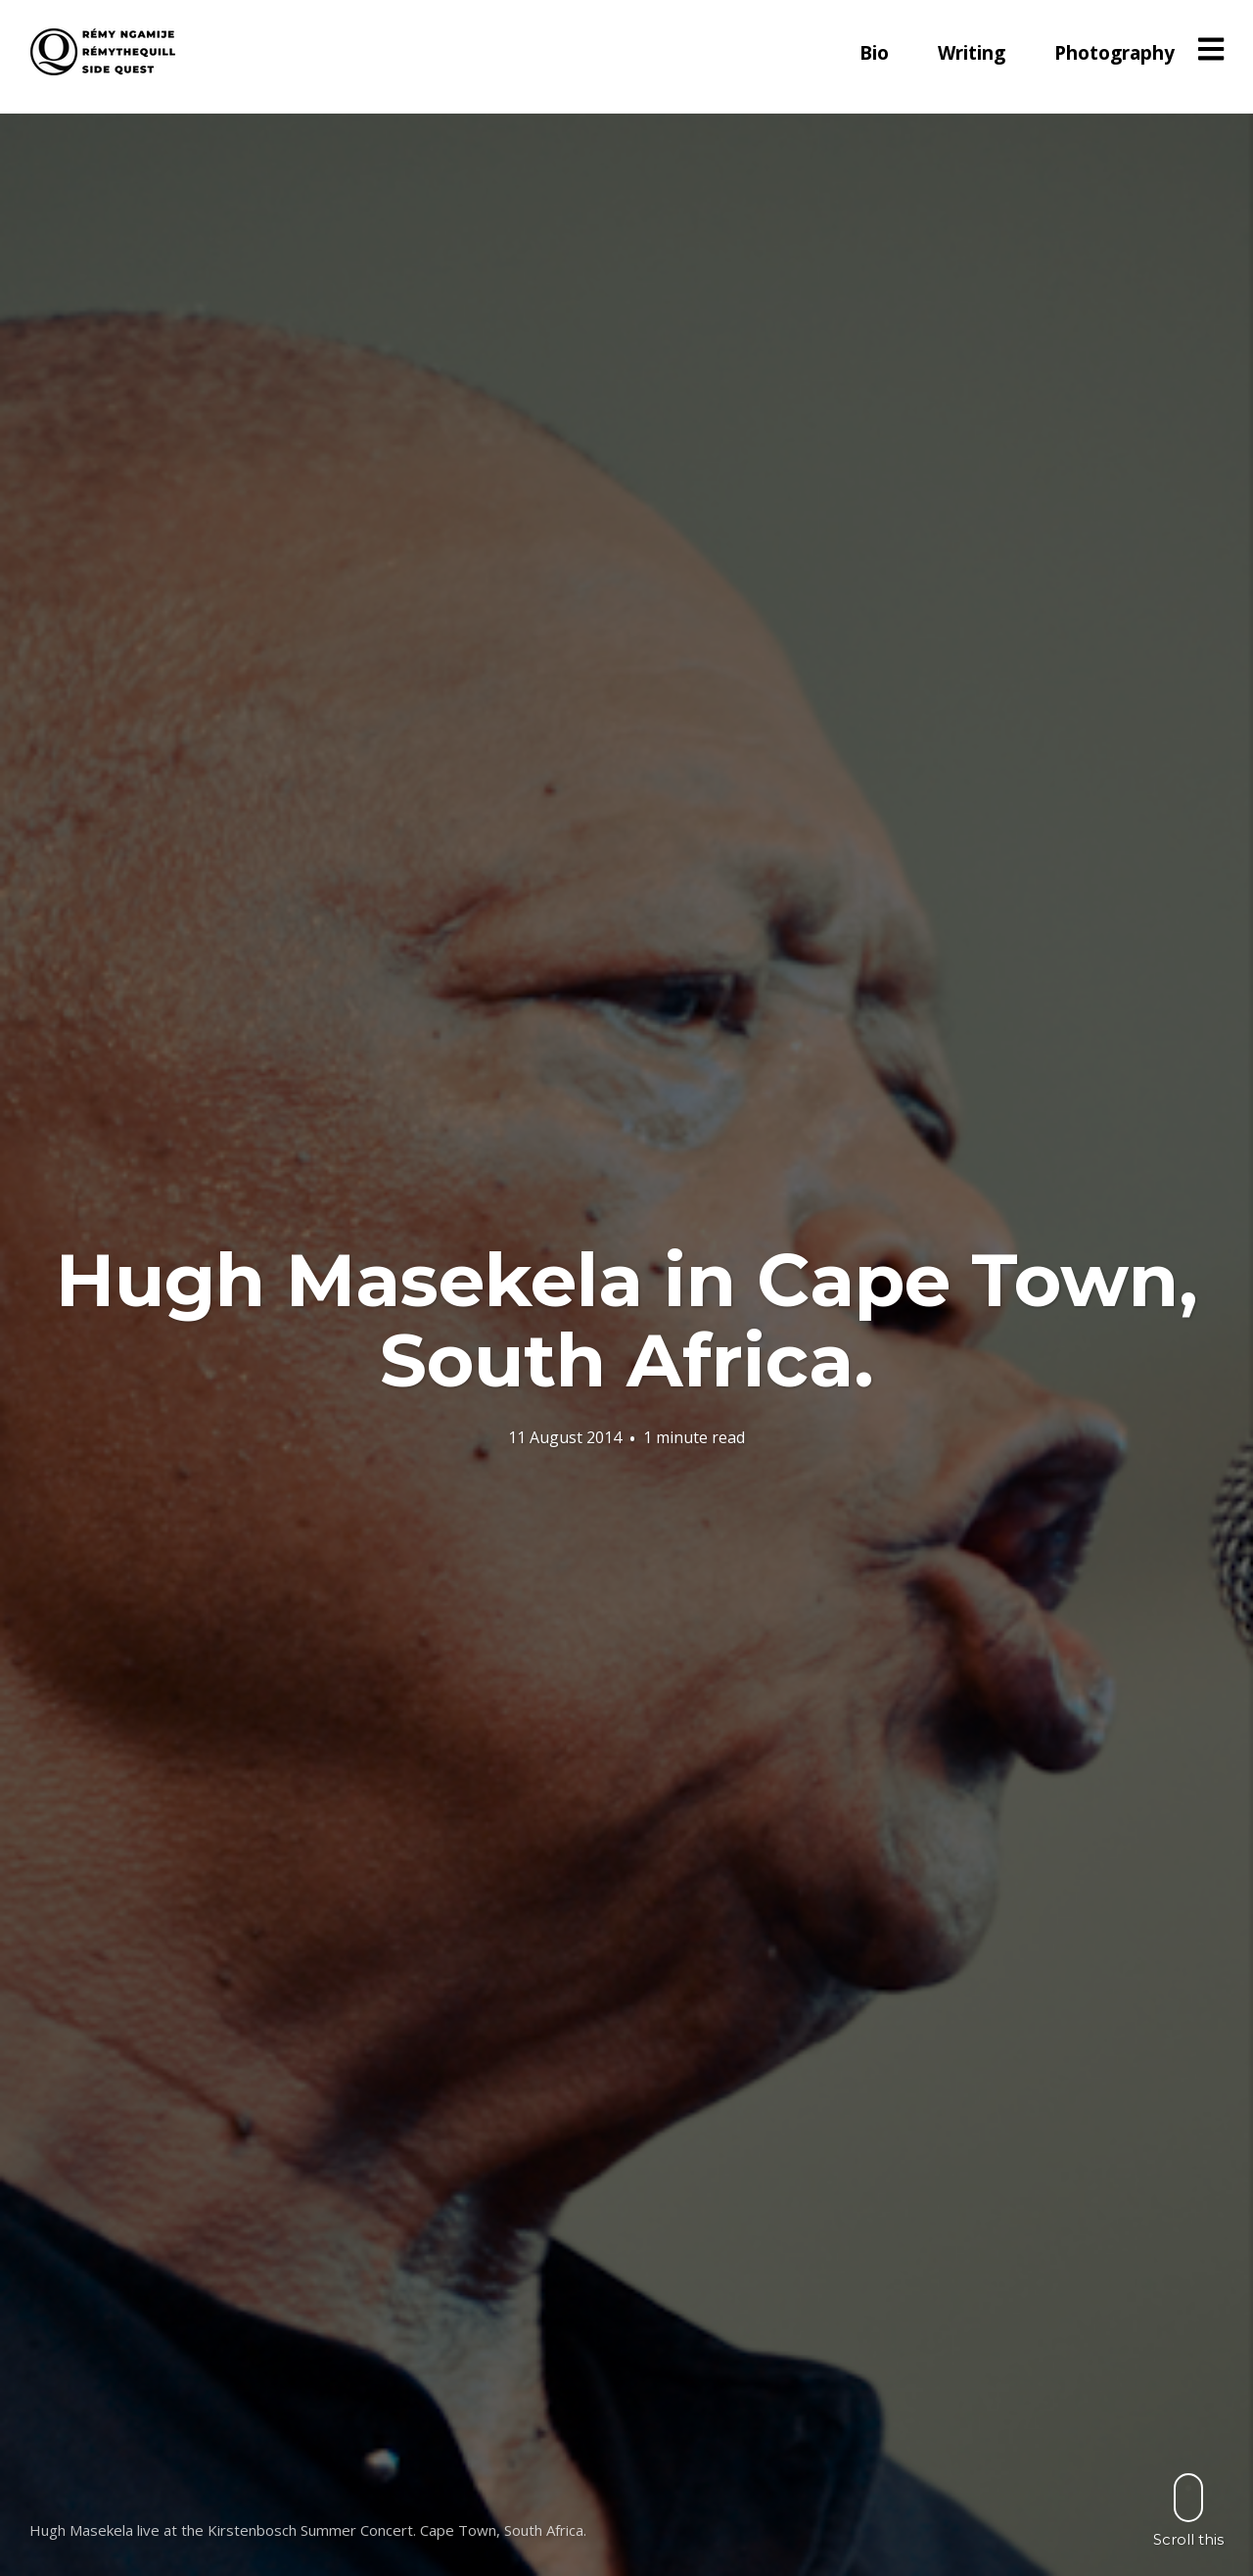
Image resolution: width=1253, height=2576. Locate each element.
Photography (1114, 53)
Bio (874, 53)
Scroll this (1188, 2510)
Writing (971, 53)
